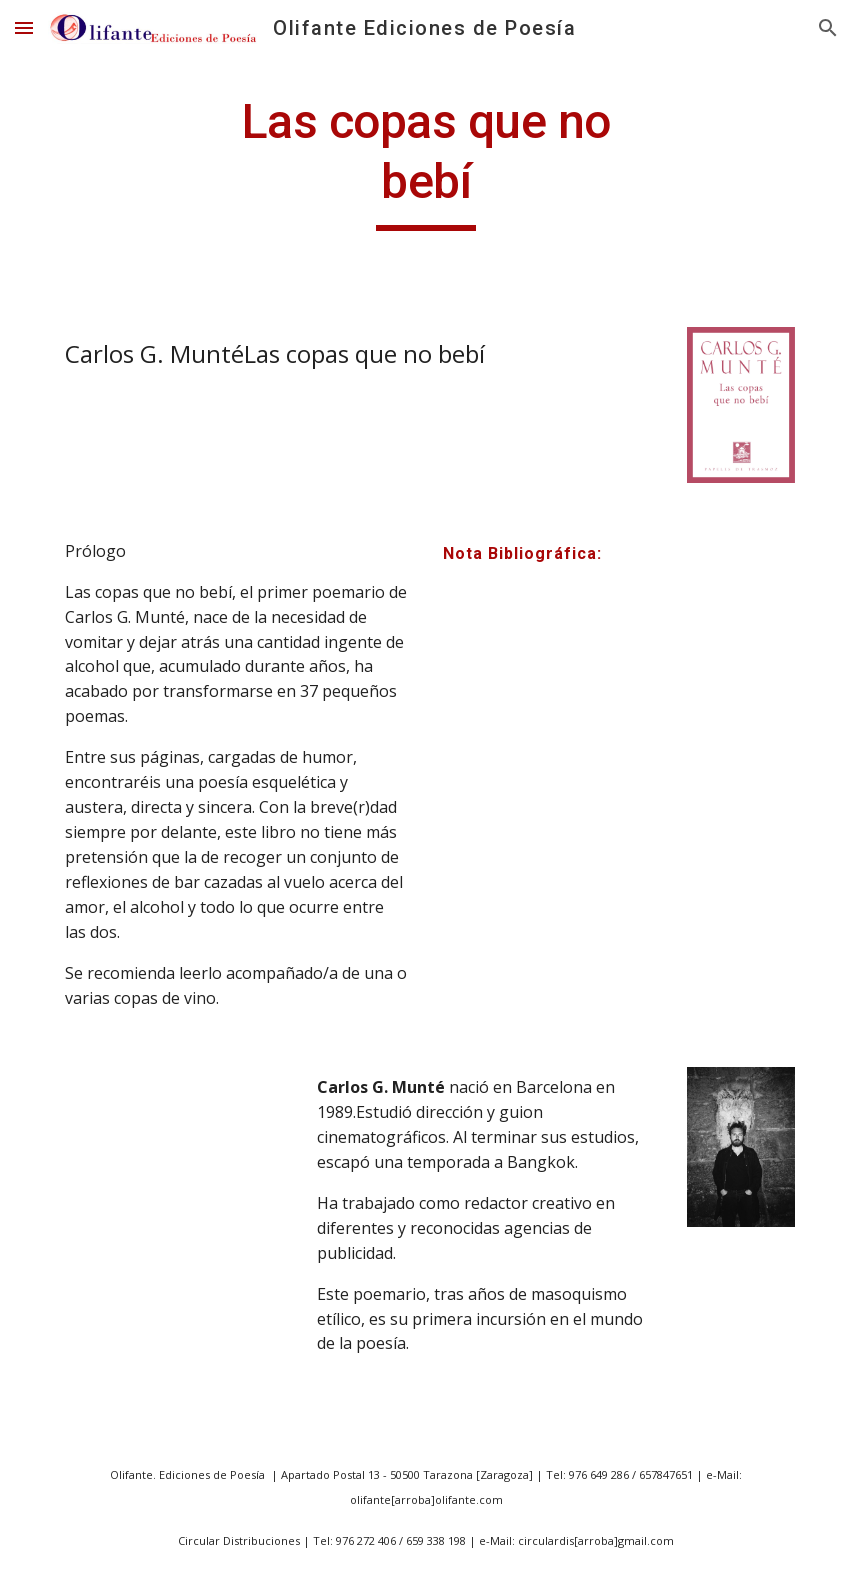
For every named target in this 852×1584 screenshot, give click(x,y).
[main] (425, 161)
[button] (24, 27)
